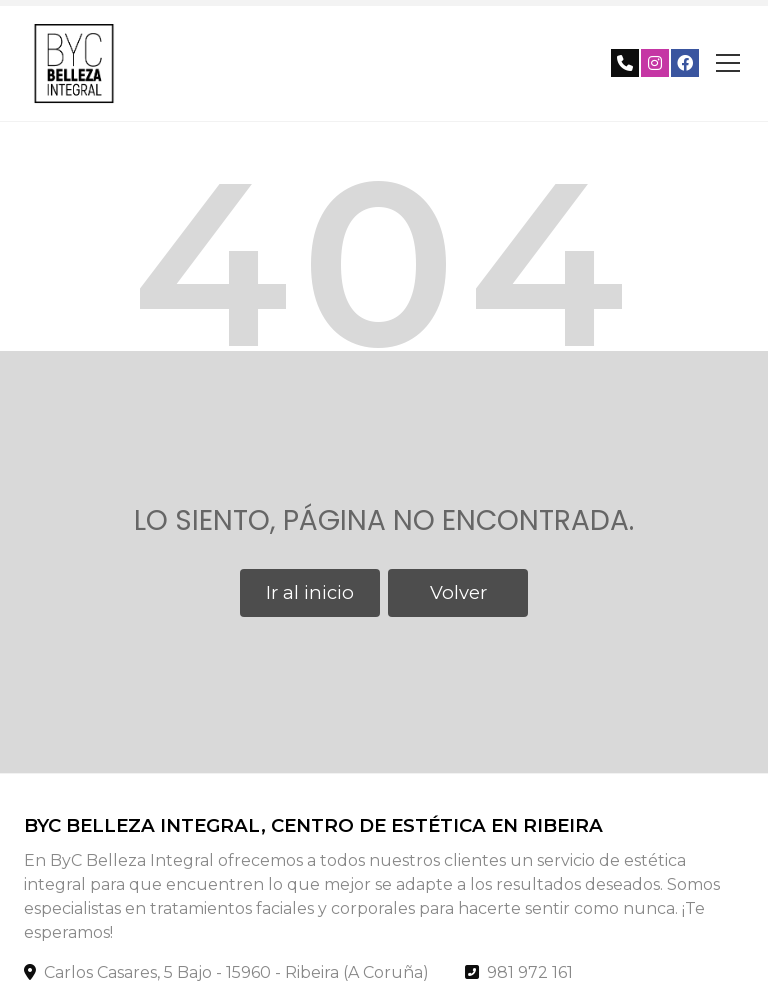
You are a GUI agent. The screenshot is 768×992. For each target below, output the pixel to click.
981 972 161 (530, 972)
